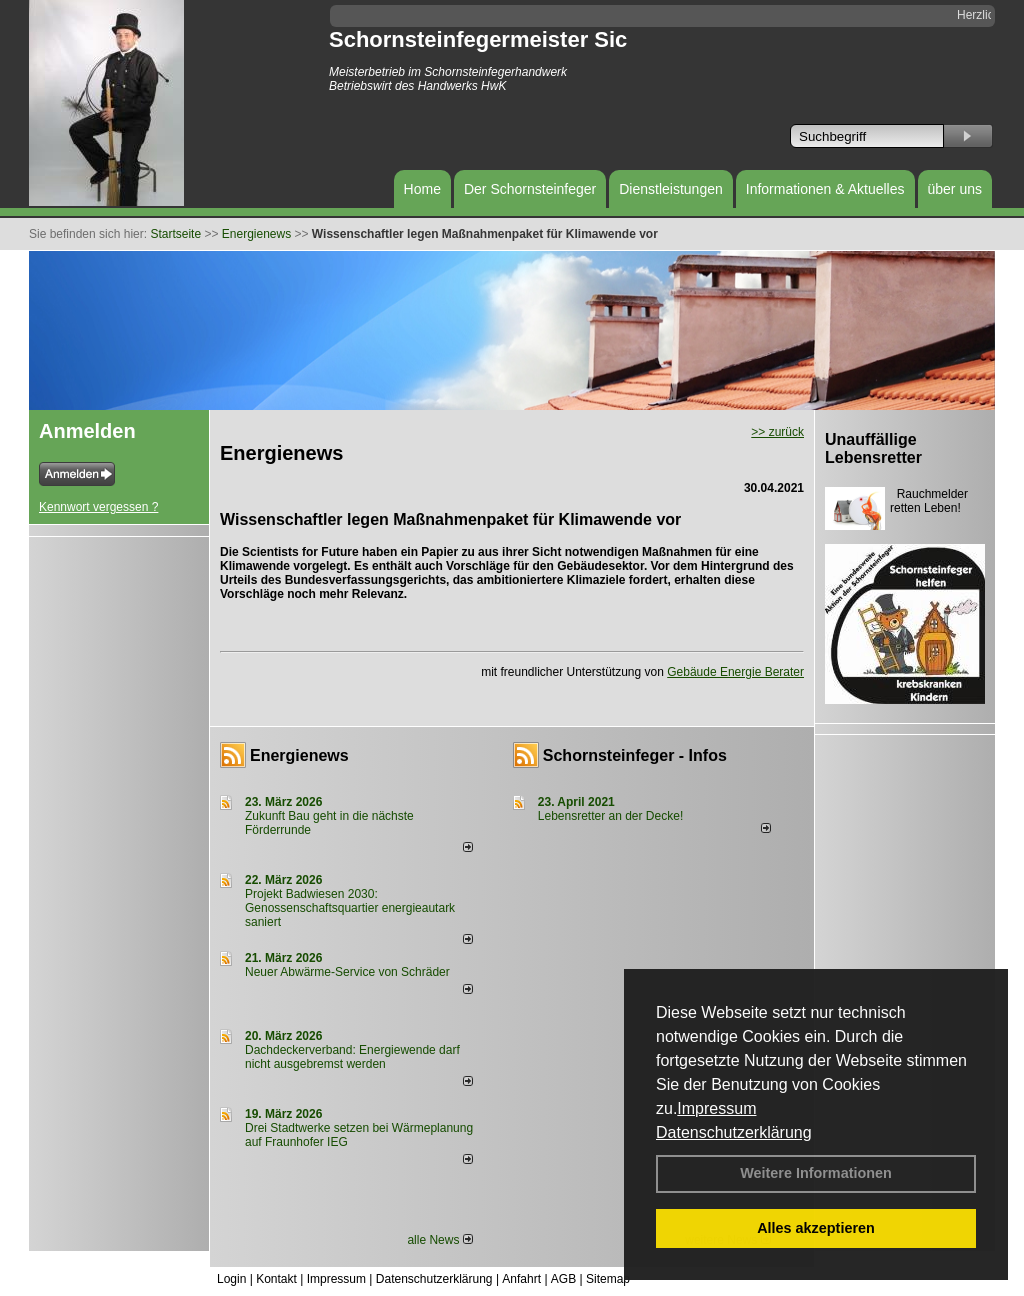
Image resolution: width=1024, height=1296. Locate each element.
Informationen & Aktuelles (825, 189)
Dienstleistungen (671, 189)
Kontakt (276, 1279)
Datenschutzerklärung (734, 1132)
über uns (955, 189)
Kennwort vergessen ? (98, 507)
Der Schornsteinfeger (530, 189)
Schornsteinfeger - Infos (635, 755)
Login (231, 1279)
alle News (439, 1240)
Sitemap (608, 1279)
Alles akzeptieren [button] (816, 1228)
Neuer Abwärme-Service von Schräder (347, 972)
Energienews (299, 755)
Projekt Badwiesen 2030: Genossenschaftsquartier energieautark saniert (350, 908)
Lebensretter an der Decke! (610, 816)
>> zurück (777, 432)
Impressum (716, 1108)
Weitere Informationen (816, 1173)
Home (422, 189)
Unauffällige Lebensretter (873, 448)
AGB (563, 1279)
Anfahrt (521, 1279)
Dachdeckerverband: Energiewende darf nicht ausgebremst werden (352, 1057)
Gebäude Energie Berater (735, 672)
